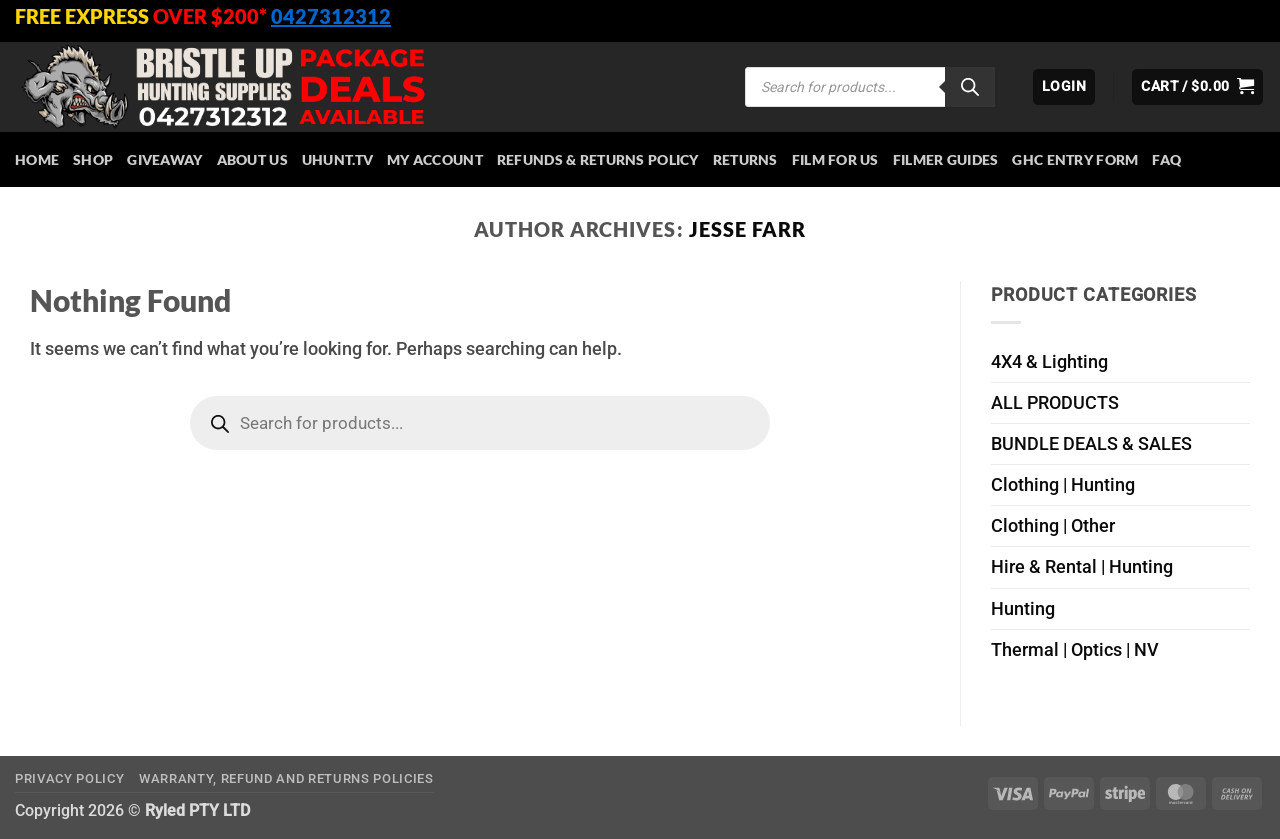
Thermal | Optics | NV (1075, 650)
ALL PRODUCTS (1055, 403)
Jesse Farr (747, 229)
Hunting (1023, 609)
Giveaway (164, 159)
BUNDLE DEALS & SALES (1091, 444)
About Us (252, 159)
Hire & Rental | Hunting (1082, 567)
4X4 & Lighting (1049, 362)
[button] (1064, 87)
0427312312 (331, 16)
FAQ (1166, 159)
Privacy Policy (69, 778)
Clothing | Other (1053, 526)
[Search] (970, 87)
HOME (37, 159)
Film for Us (835, 159)
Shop (93, 159)
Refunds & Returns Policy (598, 159)
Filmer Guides (946, 159)
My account (435, 159)
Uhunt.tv (337, 159)
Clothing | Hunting (1063, 485)
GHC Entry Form (1075, 159)
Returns (745, 159)
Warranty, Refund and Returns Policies (286, 778)
